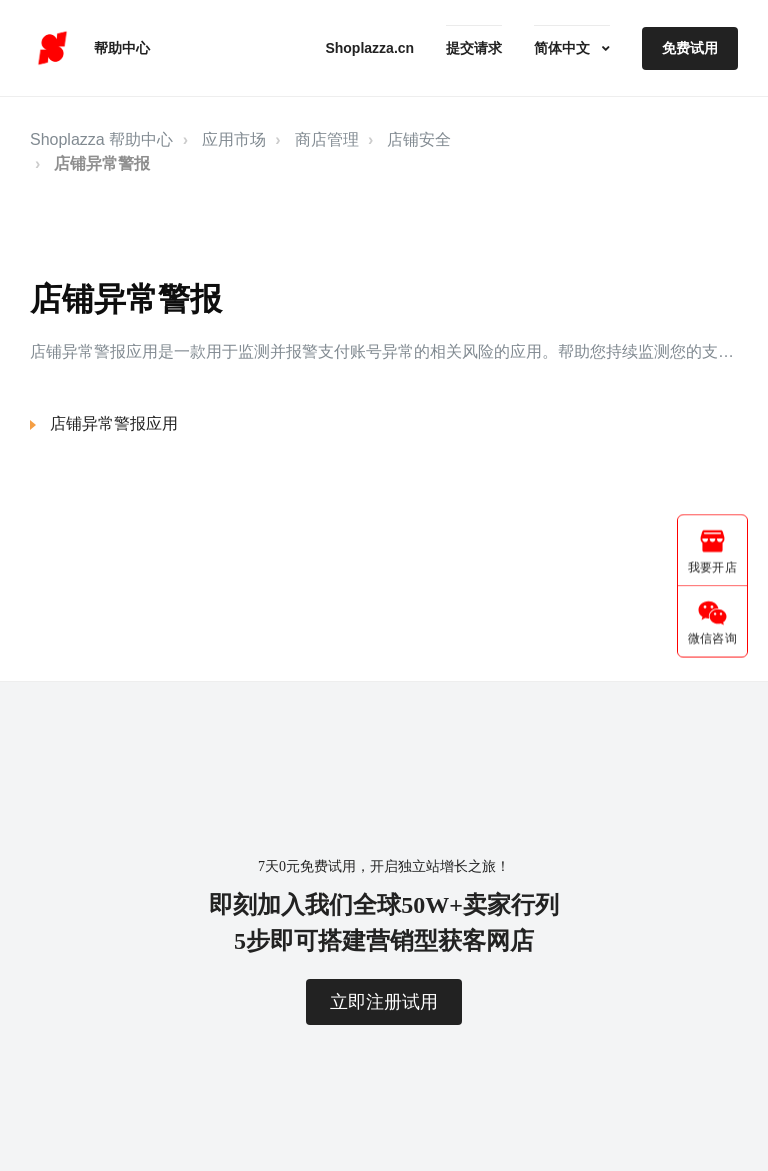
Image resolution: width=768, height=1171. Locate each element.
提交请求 (474, 48)
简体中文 (564, 48)
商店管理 (327, 139)
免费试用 (690, 48)
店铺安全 (419, 139)
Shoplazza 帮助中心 (101, 139)
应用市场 (234, 139)
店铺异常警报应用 (114, 423)
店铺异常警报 (102, 163)
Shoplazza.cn (369, 48)
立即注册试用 (384, 1002)
